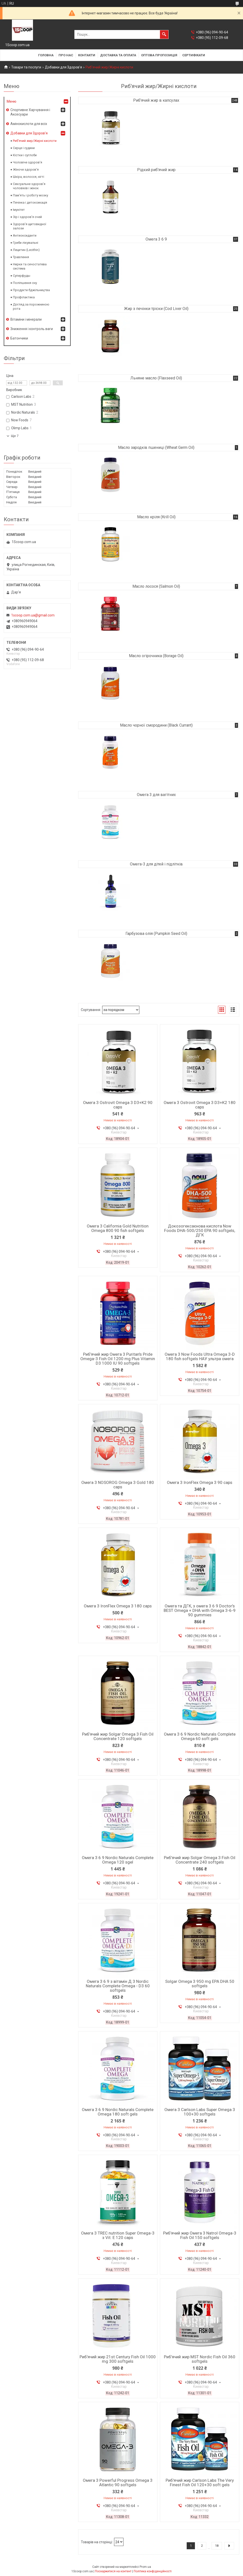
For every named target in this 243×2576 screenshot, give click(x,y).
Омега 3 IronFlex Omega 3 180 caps (118, 1606)
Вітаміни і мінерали (26, 319)
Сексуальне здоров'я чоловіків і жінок (29, 186)
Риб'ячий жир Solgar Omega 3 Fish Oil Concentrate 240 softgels (199, 1859)
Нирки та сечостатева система (30, 266)
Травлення (21, 257)
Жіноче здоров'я (26, 169)
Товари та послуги (26, 67)
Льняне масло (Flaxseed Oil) (156, 378)
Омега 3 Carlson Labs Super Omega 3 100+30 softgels (199, 2111)
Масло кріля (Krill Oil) (156, 517)
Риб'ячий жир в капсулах (156, 100)
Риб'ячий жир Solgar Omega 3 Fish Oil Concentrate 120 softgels (117, 1736)
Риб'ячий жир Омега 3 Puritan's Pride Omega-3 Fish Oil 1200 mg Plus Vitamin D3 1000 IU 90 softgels (117, 1358)
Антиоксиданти (24, 235)
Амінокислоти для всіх (28, 124)
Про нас (66, 55)
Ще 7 (15, 436)
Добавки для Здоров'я (63, 67)
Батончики (19, 338)
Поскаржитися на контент (113, 2571)
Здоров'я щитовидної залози (29, 226)
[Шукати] (164, 34)
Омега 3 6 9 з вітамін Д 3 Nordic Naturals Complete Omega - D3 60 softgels (118, 1986)
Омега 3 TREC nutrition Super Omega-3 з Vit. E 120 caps (117, 2235)
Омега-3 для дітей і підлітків (156, 864)
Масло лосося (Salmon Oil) (156, 586)
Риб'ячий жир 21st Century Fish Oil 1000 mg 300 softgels (118, 2359)
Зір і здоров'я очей (27, 217)
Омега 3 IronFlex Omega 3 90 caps (199, 1482)
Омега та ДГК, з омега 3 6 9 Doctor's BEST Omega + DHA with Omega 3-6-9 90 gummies (200, 1610)
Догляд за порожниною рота (31, 306)
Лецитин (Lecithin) (26, 250)
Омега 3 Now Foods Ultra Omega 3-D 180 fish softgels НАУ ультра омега (200, 1356)
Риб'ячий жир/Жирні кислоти (35, 141)
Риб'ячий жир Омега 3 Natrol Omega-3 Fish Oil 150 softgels (199, 2235)
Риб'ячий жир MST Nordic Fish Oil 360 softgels (199, 2359)
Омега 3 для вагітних (156, 794)
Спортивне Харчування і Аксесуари (30, 112)
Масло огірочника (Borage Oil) (156, 655)
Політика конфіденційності (153, 2571)
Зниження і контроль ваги (31, 329)
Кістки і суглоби (25, 155)
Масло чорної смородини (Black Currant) (156, 725)
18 (216, 2545)
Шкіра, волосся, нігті (28, 177)
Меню (11, 101)
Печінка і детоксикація (30, 202)
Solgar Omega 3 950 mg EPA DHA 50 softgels (199, 1983)
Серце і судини (24, 148)
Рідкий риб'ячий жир (156, 169)
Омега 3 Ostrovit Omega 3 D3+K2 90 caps (117, 1104)
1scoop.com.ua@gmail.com (33, 615)
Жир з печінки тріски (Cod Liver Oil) (156, 308)
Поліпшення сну (25, 283)
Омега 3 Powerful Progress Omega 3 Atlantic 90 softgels (117, 2482)
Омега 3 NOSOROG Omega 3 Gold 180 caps (117, 1484)
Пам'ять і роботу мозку (30, 195)
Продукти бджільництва (31, 290)
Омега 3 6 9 (156, 239)
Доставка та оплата (118, 55)
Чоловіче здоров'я (27, 162)
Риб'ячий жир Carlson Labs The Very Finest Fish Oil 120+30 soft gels (200, 2482)
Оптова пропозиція (159, 55)
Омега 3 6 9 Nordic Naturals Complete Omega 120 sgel (117, 1859)
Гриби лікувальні (25, 243)
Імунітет (19, 210)
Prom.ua (145, 2567)
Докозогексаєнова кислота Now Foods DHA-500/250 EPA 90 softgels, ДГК (199, 1230)
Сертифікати (193, 55)
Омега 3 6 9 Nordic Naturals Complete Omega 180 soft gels (117, 2111)
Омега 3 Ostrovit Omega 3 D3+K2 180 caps (200, 1104)
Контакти (86, 55)
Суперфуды (21, 275)
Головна (46, 55)
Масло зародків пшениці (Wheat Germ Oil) (156, 447)
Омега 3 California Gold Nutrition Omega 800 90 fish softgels (118, 1228)
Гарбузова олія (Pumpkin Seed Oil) (156, 933)
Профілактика (24, 297)
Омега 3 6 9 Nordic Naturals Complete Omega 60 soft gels (200, 1736)
